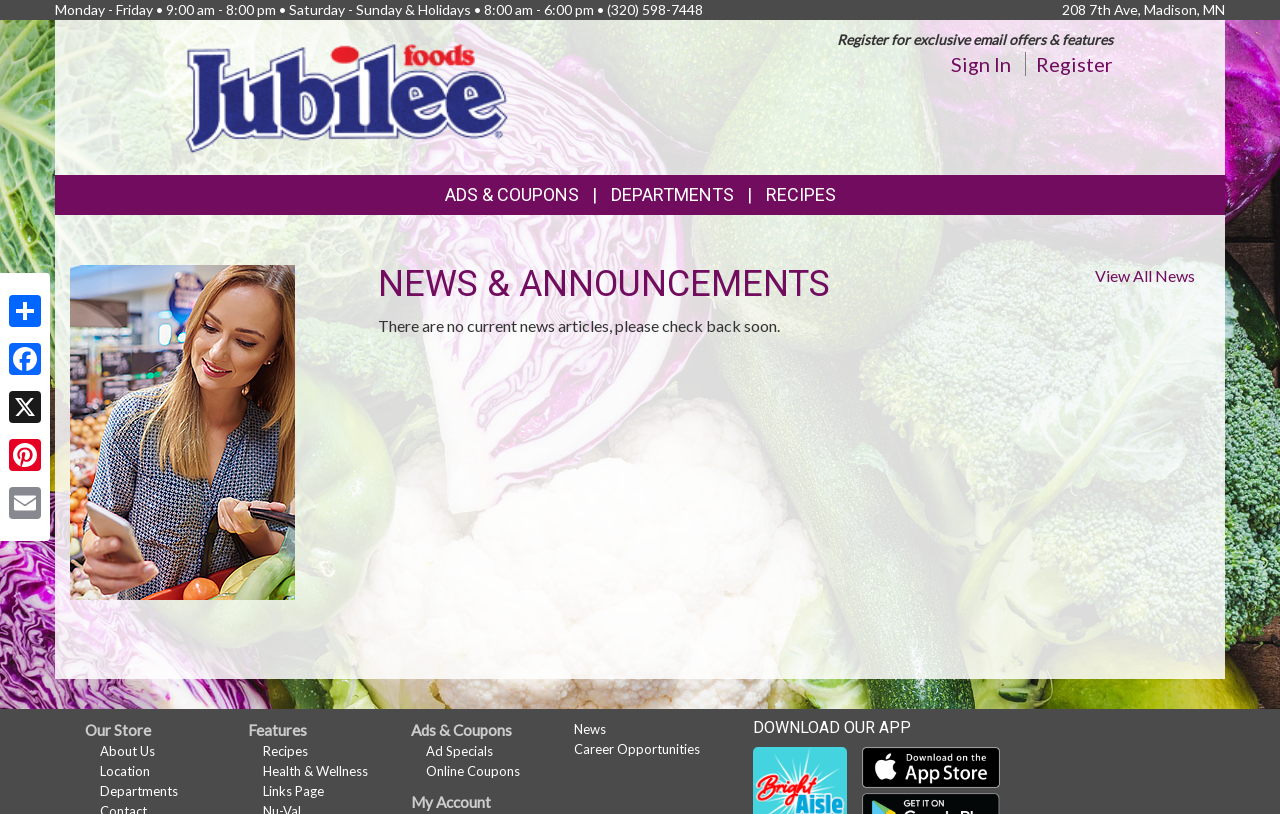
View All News (1145, 275)
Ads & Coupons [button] (512, 194)
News (590, 729)
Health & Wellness (315, 771)
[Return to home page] (348, 95)
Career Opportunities (637, 749)
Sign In (981, 64)
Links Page (293, 791)
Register (1074, 64)
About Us (127, 751)
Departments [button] (672, 194)
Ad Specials (459, 751)
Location (125, 771)
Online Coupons (473, 771)
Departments (139, 791)
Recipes (801, 194)
